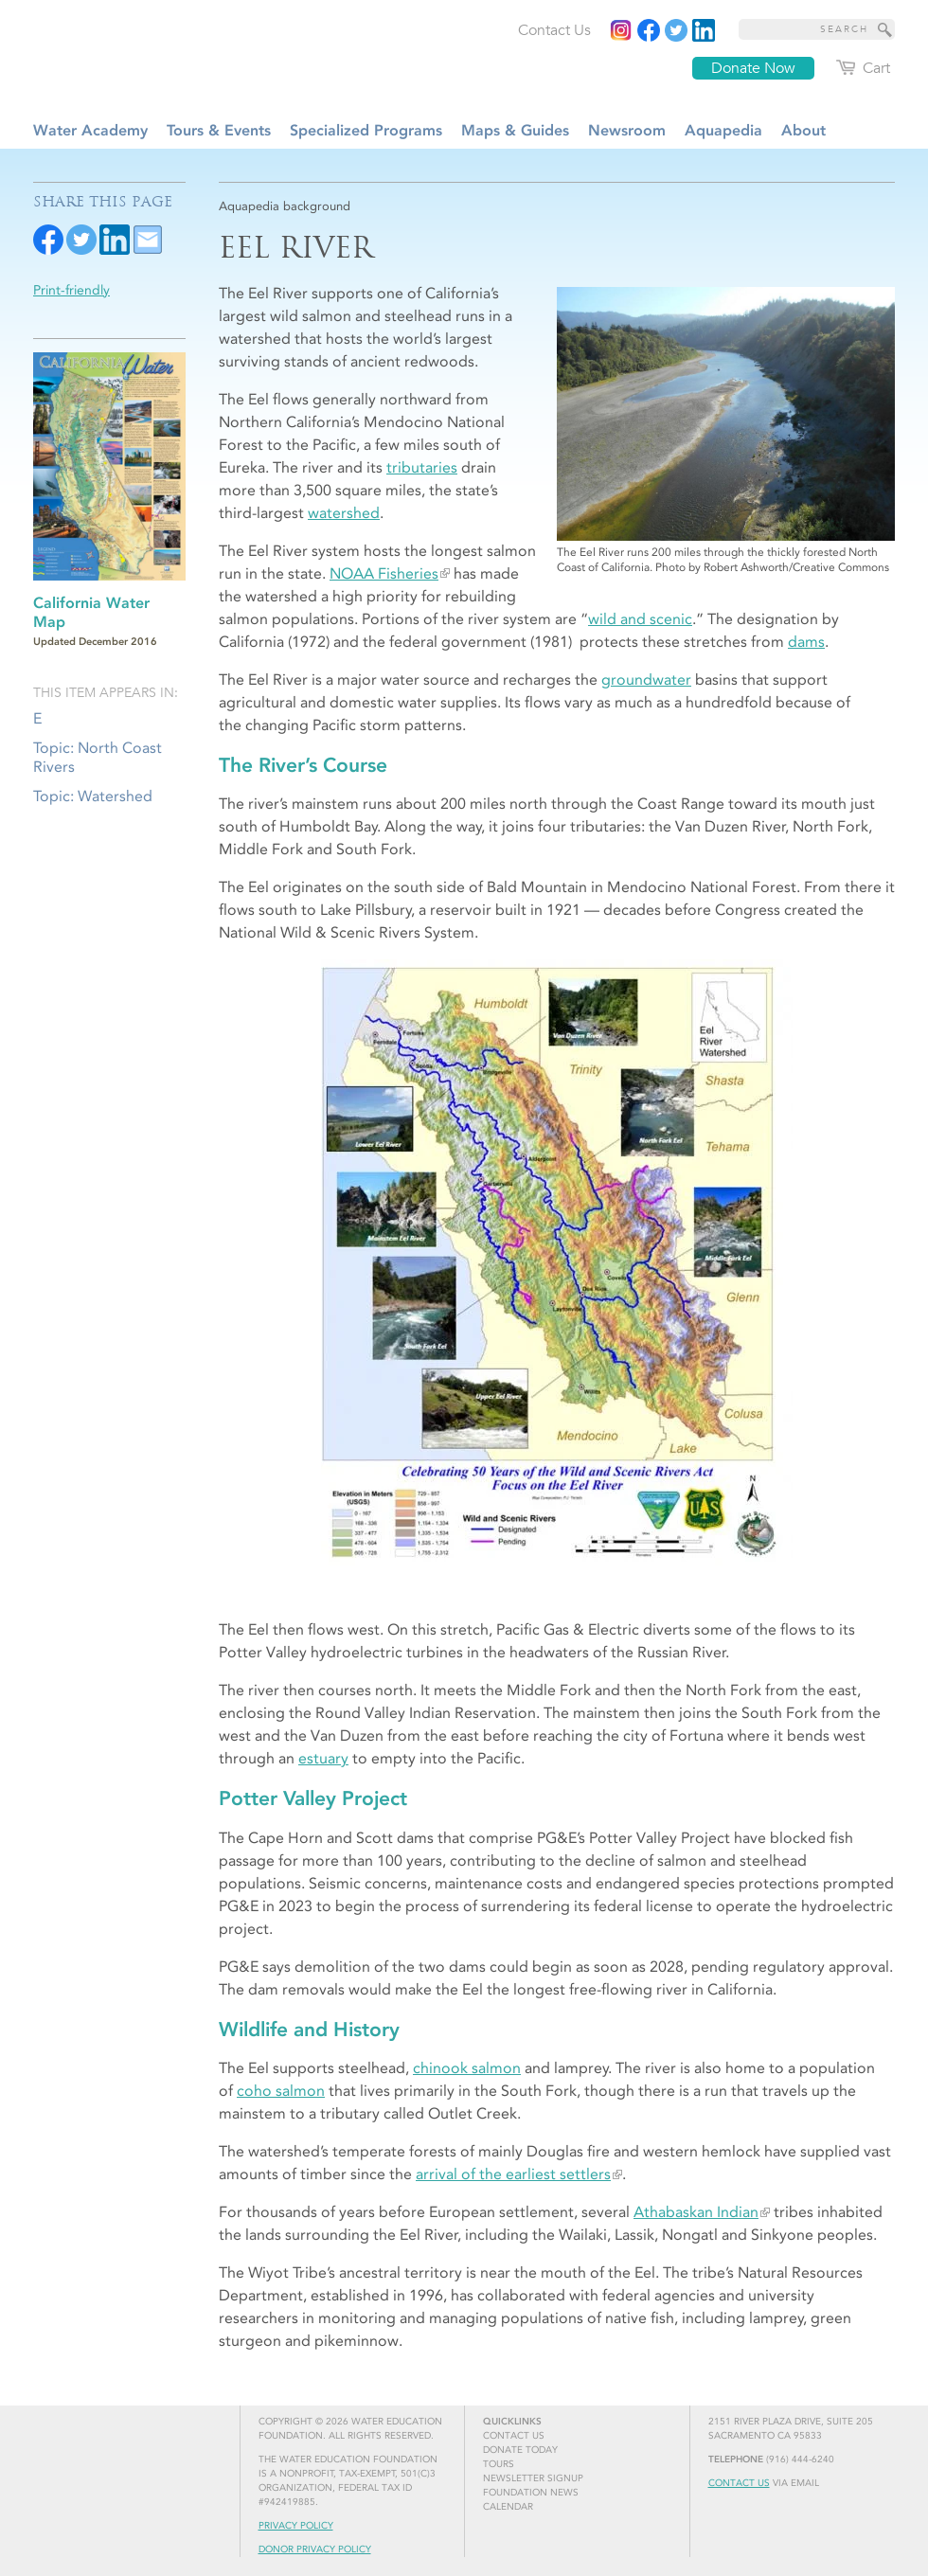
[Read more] (703, 30)
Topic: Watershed (92, 796)
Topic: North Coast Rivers (97, 757)
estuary (323, 1758)
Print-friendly (71, 290)
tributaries (421, 467)
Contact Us (739, 2483)
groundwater (646, 680)
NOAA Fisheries (384, 573)
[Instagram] (621, 30)
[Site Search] (885, 29)
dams (806, 642)
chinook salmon (467, 2068)
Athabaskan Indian (696, 2212)
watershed (344, 513)
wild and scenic (640, 619)
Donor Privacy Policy (315, 2549)
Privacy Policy (296, 2525)
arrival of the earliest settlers (513, 2174)
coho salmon (281, 2091)
